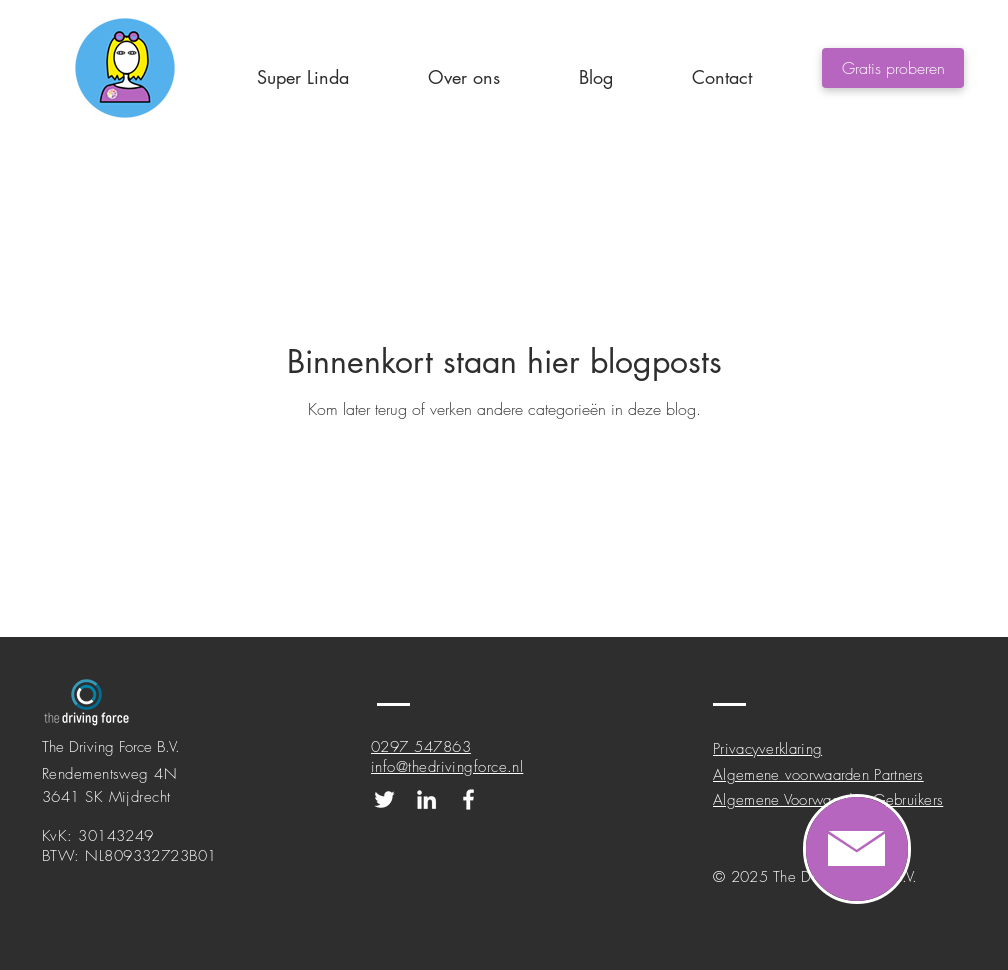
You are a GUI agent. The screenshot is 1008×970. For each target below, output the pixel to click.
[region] (857, 849)
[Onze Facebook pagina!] (468, 799)
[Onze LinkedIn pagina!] (426, 799)
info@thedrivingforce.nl (447, 767)
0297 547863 (421, 747)
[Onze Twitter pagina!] (384, 799)
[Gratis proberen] (893, 68)
